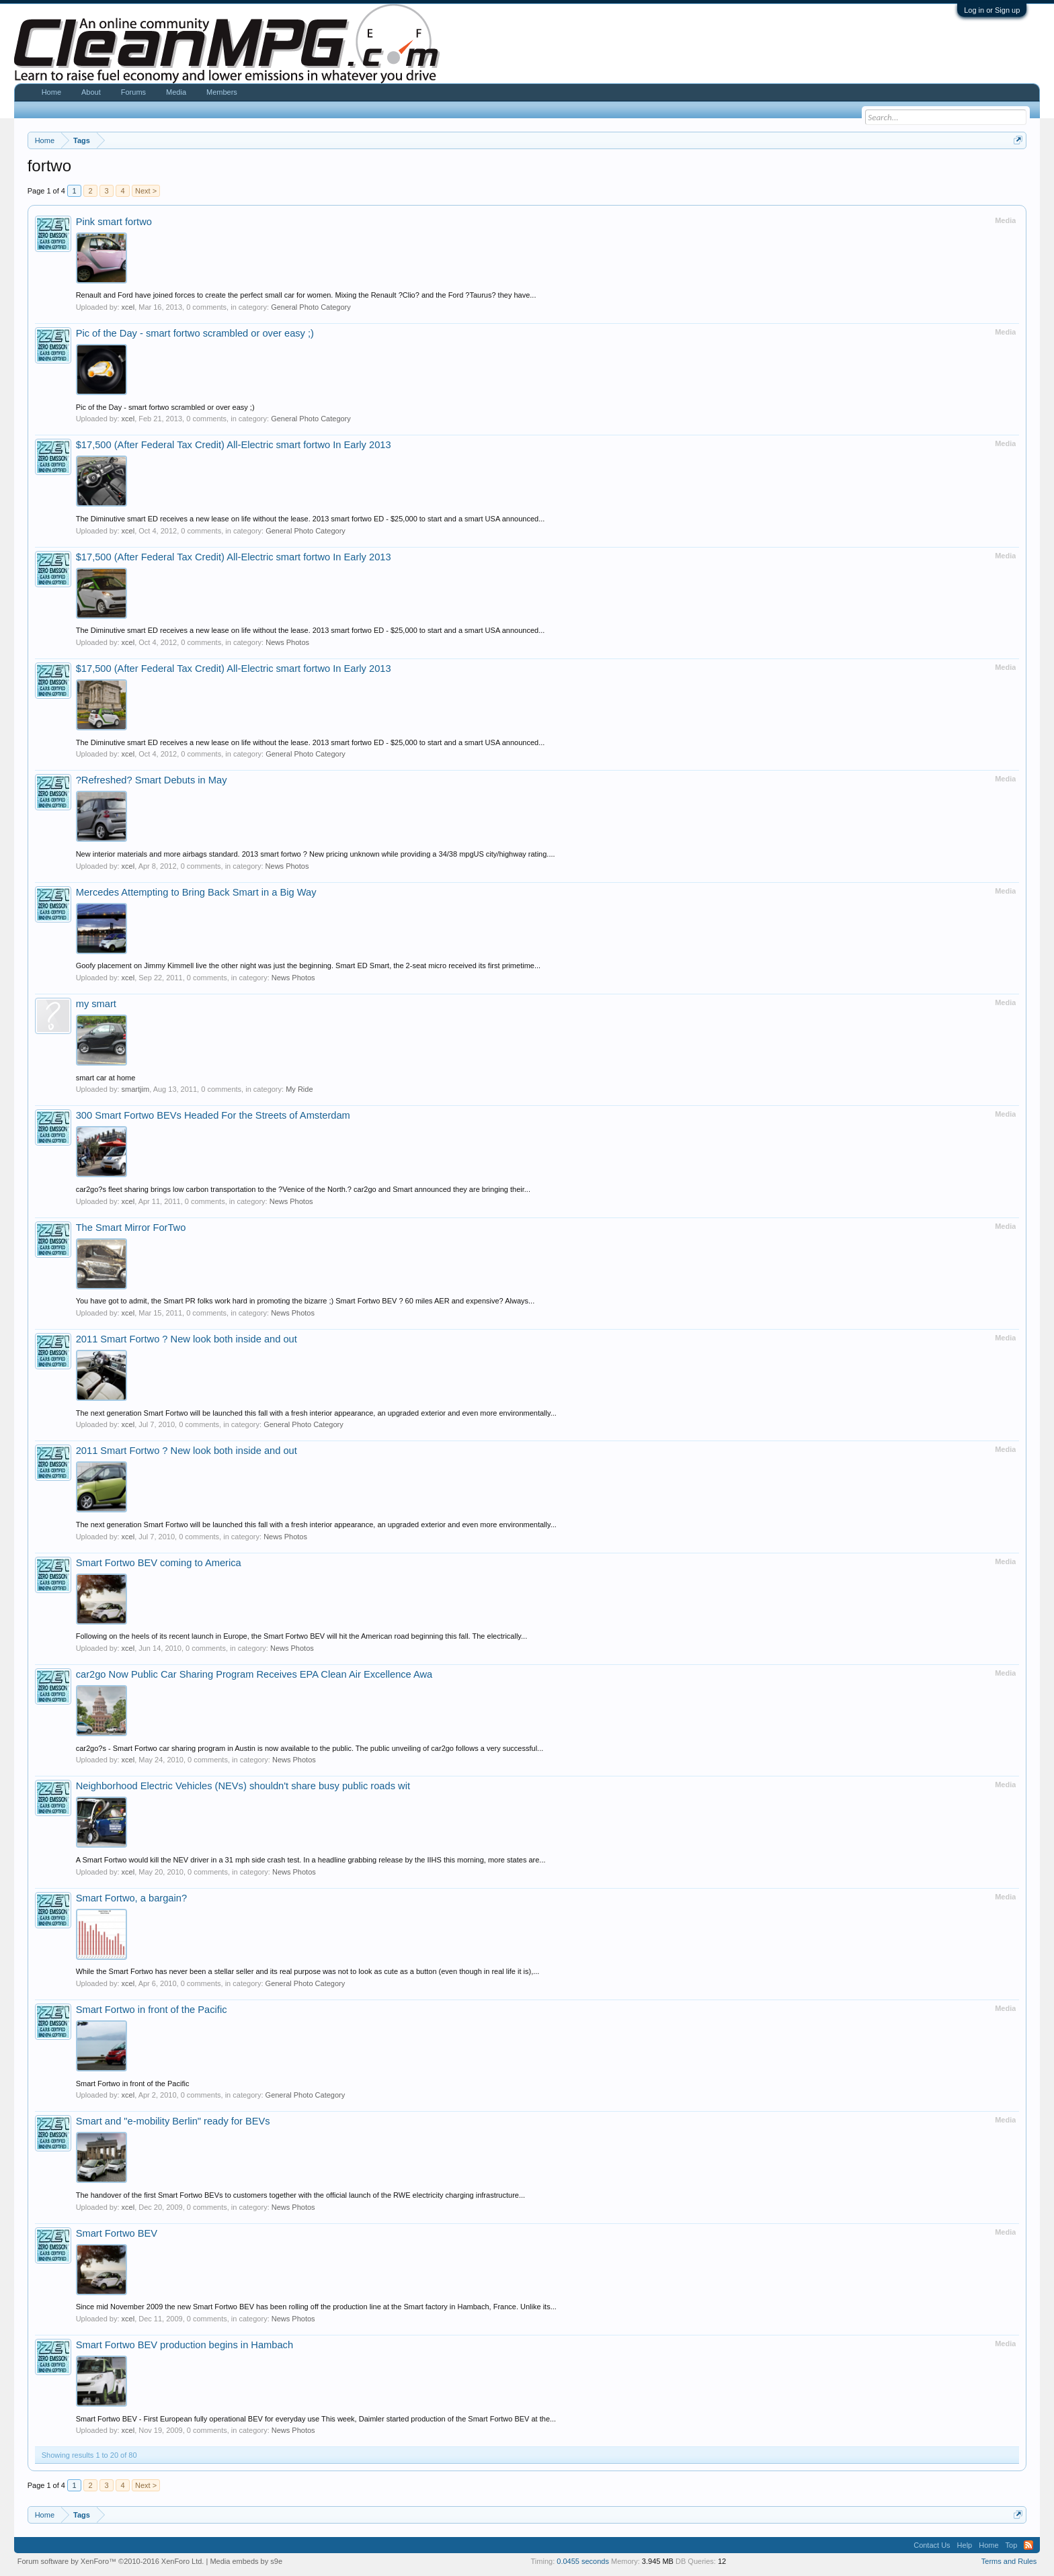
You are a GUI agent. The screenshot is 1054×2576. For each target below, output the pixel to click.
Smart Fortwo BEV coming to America (158, 1562)
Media (176, 92)
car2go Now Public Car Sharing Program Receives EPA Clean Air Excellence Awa (254, 1674)
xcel (128, 307)
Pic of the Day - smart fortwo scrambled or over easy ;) (195, 333)
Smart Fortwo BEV (116, 2233)
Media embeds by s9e (246, 2561)
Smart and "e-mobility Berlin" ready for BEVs (173, 2121)
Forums (133, 92)
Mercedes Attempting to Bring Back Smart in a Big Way (196, 892)
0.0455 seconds (583, 2561)
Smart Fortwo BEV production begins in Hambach (184, 2344)
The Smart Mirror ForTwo (131, 1227)
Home (51, 92)
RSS (1028, 2545)
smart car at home (106, 1078)
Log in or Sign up (992, 10)
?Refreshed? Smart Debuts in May (151, 780)
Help (965, 2545)
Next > (146, 191)
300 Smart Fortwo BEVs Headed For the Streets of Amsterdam (213, 1115)
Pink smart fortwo (114, 221)
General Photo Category (311, 307)
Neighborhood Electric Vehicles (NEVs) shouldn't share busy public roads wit (243, 1785)
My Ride (299, 1089)
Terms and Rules (1009, 2561)
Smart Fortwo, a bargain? (131, 1898)
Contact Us (932, 2545)
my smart (96, 1003)
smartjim (136, 1089)
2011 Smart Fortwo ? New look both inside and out (186, 1339)
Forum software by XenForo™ (110, 2561)
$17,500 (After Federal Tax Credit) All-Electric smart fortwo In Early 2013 (233, 444)
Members (221, 92)
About (91, 92)
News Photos (287, 642)
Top (1012, 2545)
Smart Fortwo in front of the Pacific (151, 2009)
